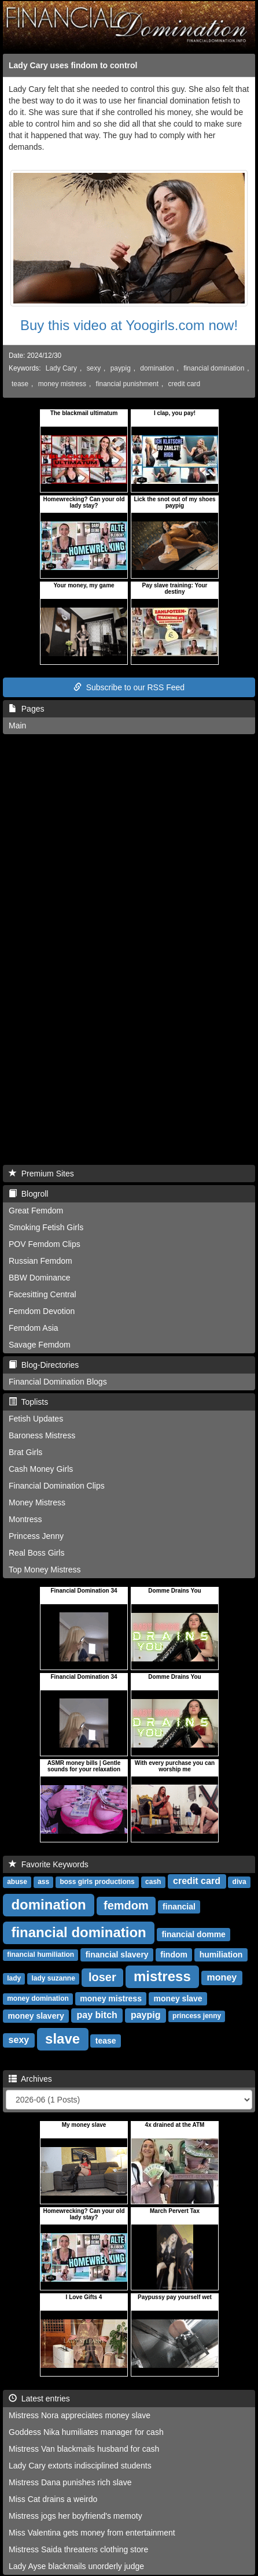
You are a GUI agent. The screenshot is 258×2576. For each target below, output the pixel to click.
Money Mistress (37, 1502)
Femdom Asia (33, 1328)
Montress (25, 1519)
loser (102, 1977)
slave (62, 2038)
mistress (162, 1976)
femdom (126, 1905)
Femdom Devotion (42, 1311)
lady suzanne (53, 1979)
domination (157, 368)
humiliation (221, 1954)
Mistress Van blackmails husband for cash (84, 2448)
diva (239, 1882)
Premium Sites (41, 1173)
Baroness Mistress (42, 1435)
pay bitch (97, 2015)
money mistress (62, 384)
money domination (38, 1999)
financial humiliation (40, 1955)
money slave (178, 1998)
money (222, 1978)
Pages (26, 708)
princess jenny (196, 2016)
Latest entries (39, 2398)
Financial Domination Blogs (58, 1381)
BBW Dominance (40, 1277)
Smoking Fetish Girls (46, 1227)
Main (17, 725)
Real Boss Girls (36, 1552)
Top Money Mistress (44, 1569)
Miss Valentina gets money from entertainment (92, 2532)
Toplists (28, 1402)
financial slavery (117, 1954)
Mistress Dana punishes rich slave (70, 2482)
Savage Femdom (40, 1344)
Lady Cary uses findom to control (73, 65)
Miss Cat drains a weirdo (53, 2499)
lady (14, 1979)
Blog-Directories (44, 1365)
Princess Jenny (36, 1536)
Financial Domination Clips (57, 1485)
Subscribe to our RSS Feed (129, 687)
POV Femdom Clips (44, 1244)
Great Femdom (36, 1210)
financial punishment (127, 384)
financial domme (193, 1934)
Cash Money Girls (41, 1469)
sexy (94, 368)
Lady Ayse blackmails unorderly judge (76, 2566)
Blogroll (28, 1193)
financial (179, 1906)
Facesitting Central (42, 1294)
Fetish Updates (36, 1418)
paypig (120, 368)
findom (173, 1954)
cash (153, 1882)
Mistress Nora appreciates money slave (79, 2415)
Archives (30, 2078)
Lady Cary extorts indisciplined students (80, 2465)
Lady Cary (61, 368)
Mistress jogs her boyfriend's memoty (75, 2516)
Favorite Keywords (49, 1864)
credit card (184, 384)
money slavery (36, 2015)
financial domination (213, 368)
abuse (17, 1882)
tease (20, 384)
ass (43, 1882)
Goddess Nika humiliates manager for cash (86, 2432)
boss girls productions (97, 1882)
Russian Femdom (40, 1260)
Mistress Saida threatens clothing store (78, 2549)
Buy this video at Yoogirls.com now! (129, 325)
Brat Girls (25, 1452)
